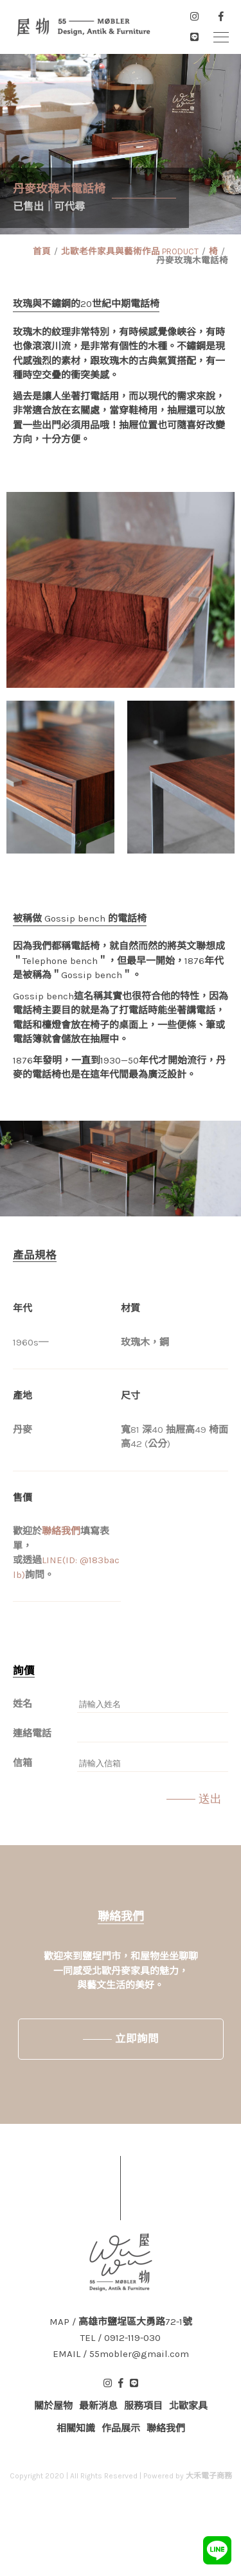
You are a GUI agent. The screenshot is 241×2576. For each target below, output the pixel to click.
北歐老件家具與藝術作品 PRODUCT (130, 251)
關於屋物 (53, 2406)
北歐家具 (188, 2406)
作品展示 (121, 2428)
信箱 (22, 1763)
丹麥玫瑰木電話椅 (192, 260)
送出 (210, 1798)
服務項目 (143, 2406)
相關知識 (76, 2428)
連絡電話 (32, 1733)
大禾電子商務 (209, 2475)
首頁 (42, 251)
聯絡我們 (61, 1531)
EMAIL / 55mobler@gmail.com (121, 2354)
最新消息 (98, 2406)
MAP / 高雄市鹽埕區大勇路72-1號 (120, 2322)
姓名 (22, 1704)
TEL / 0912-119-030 (120, 2338)
